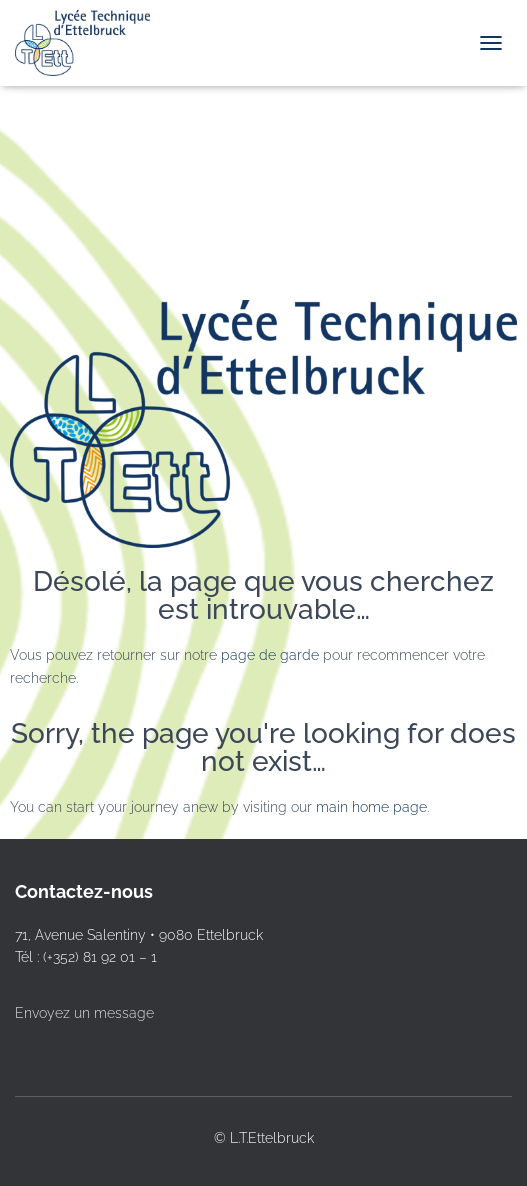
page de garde (270, 655)
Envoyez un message (84, 1013)
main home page (371, 807)
